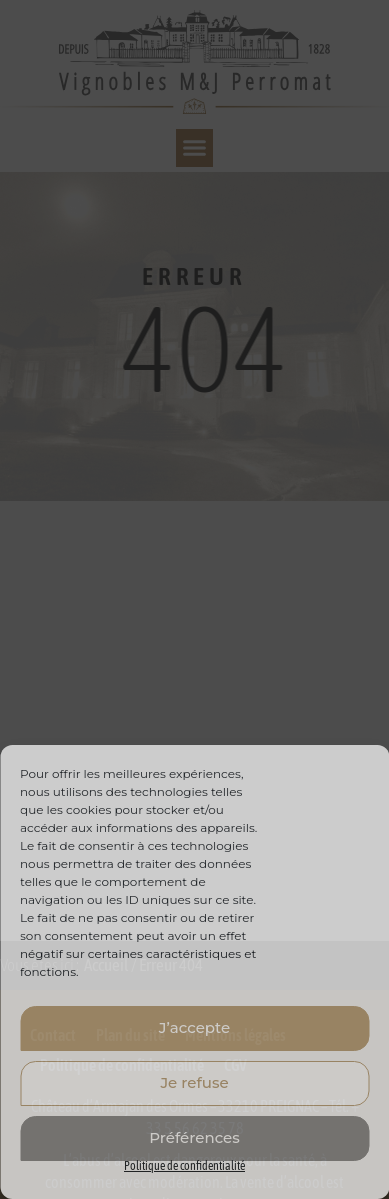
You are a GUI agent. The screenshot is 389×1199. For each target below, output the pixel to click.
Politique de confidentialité (184, 1166)
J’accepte (194, 1027)
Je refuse (194, 1082)
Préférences (194, 1137)
